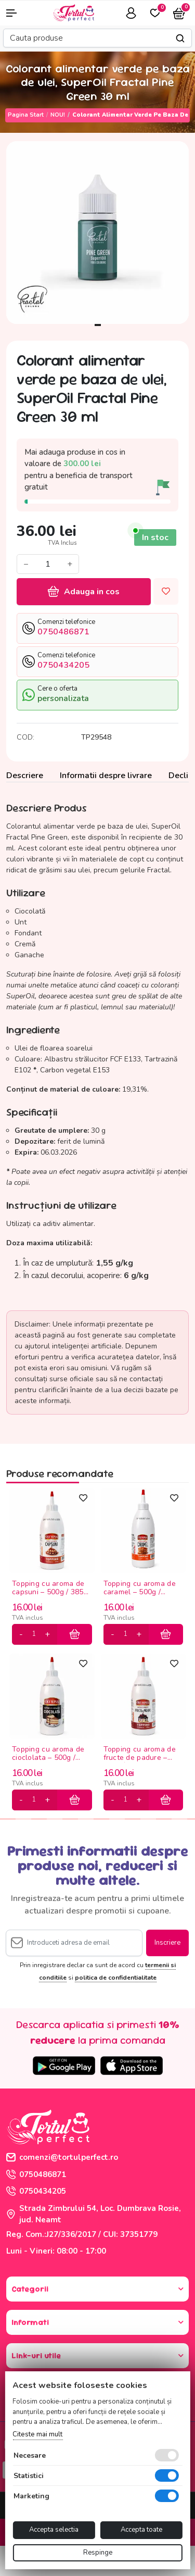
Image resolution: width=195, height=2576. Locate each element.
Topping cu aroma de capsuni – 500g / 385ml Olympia (52, 1588)
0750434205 (36, 2191)
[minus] (21, 1634)
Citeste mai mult (37, 2434)
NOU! (57, 115)
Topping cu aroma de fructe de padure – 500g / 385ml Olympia (141, 1753)
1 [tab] (98, 324)
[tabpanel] (97, 232)
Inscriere (167, 1942)
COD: (25, 737)
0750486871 (36, 2174)
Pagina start (26, 115)
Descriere (24, 775)
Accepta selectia (54, 2529)
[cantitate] (34, 1634)
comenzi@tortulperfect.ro (62, 2157)
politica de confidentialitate (116, 1977)
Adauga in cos (84, 591)
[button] (16, 13)
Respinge (97, 2552)
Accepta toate (141, 2529)
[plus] (47, 1634)
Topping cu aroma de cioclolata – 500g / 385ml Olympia (48, 1753)
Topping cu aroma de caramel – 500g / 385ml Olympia (139, 1588)
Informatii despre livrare (106, 775)
